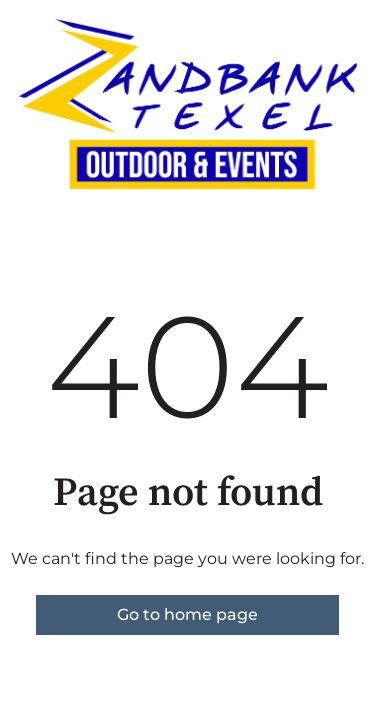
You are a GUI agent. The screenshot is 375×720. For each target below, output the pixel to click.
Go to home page (187, 614)
